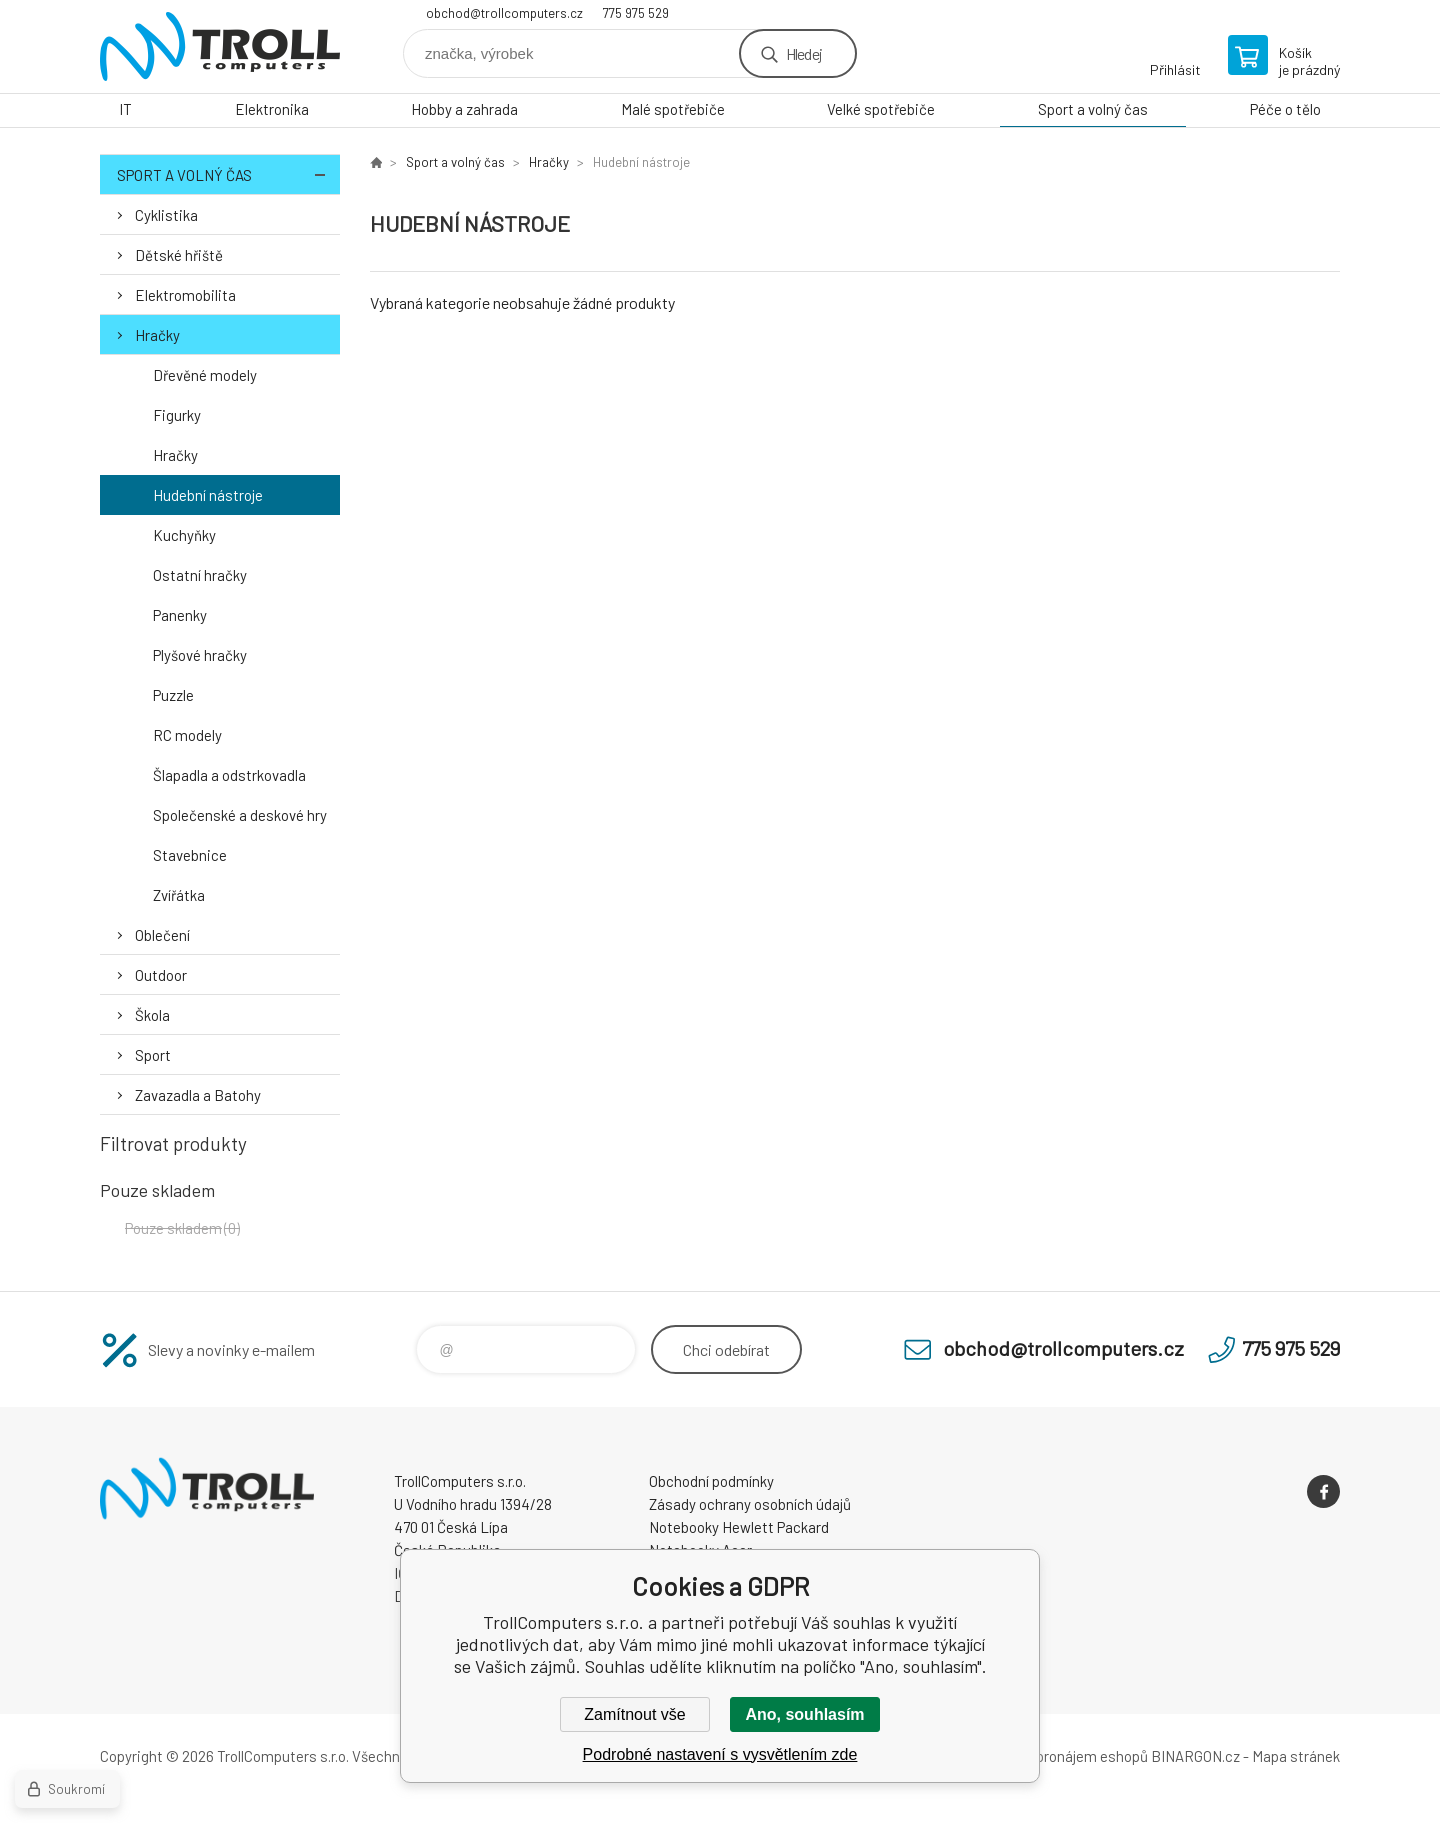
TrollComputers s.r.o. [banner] (220, 46)
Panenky (180, 615)
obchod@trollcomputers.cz (504, 13)
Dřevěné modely (205, 375)
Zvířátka (179, 895)
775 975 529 (636, 13)
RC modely (187, 735)
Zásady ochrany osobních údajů (750, 1504)
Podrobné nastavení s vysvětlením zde (720, 1754)
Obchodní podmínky (711, 1481)
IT (125, 109)
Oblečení (162, 935)
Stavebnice (190, 855)
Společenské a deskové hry (240, 815)
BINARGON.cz (1195, 1756)
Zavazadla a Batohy (198, 1095)
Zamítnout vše (634, 1714)
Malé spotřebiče (673, 109)
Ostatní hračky (200, 575)
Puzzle (173, 695)
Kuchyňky (184, 535)
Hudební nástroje (208, 495)
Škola (152, 1015)
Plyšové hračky (200, 655)
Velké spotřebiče (881, 109)
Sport (153, 1055)
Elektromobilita (185, 295)
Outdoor (161, 975)
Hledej (804, 53)
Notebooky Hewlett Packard (739, 1527)
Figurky (177, 415)
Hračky (157, 335)
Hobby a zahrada (464, 109)
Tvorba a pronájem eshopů (1063, 1756)
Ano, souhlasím (804, 1714)
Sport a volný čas (1093, 109)
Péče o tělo (1285, 109)
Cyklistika (166, 215)
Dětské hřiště (179, 255)
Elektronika (272, 109)
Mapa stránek (1296, 1756)
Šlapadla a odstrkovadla (229, 775)
